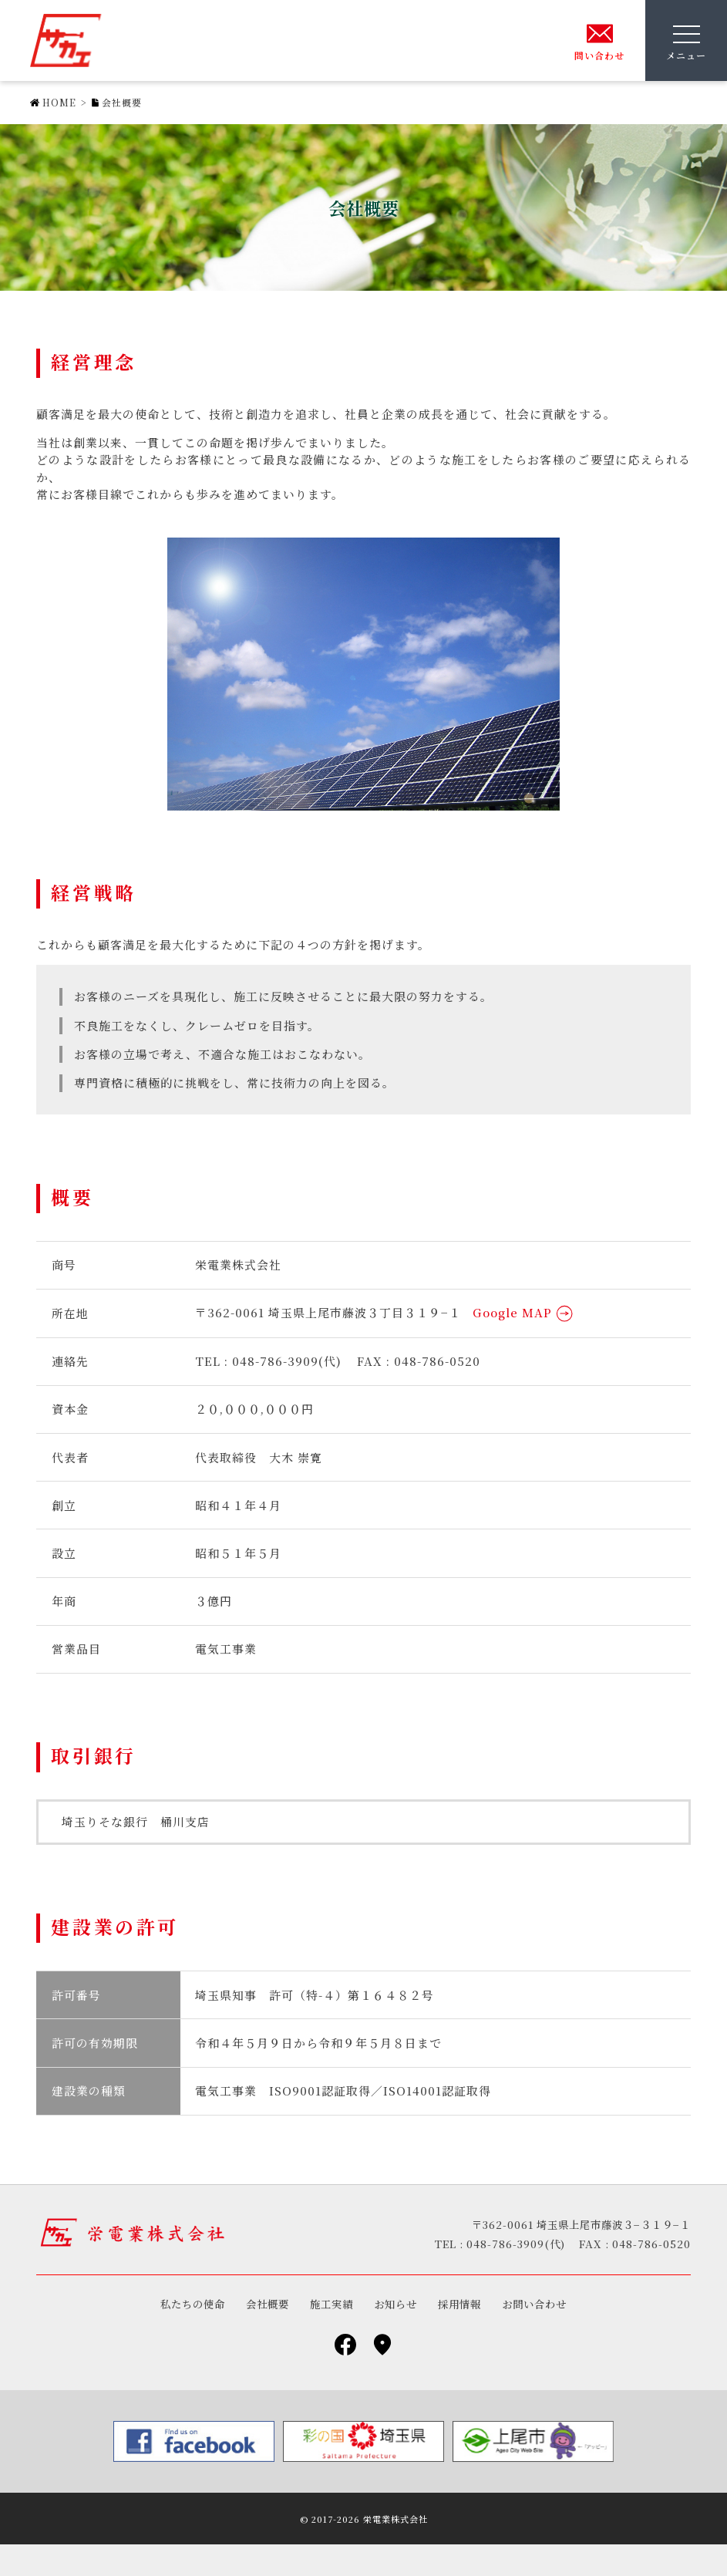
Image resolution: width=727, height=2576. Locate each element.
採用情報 (459, 2304)
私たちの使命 (192, 2304)
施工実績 (331, 2304)
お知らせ (395, 2304)
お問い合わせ (534, 2304)
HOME (59, 102)
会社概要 (267, 2304)
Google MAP (523, 1312)
